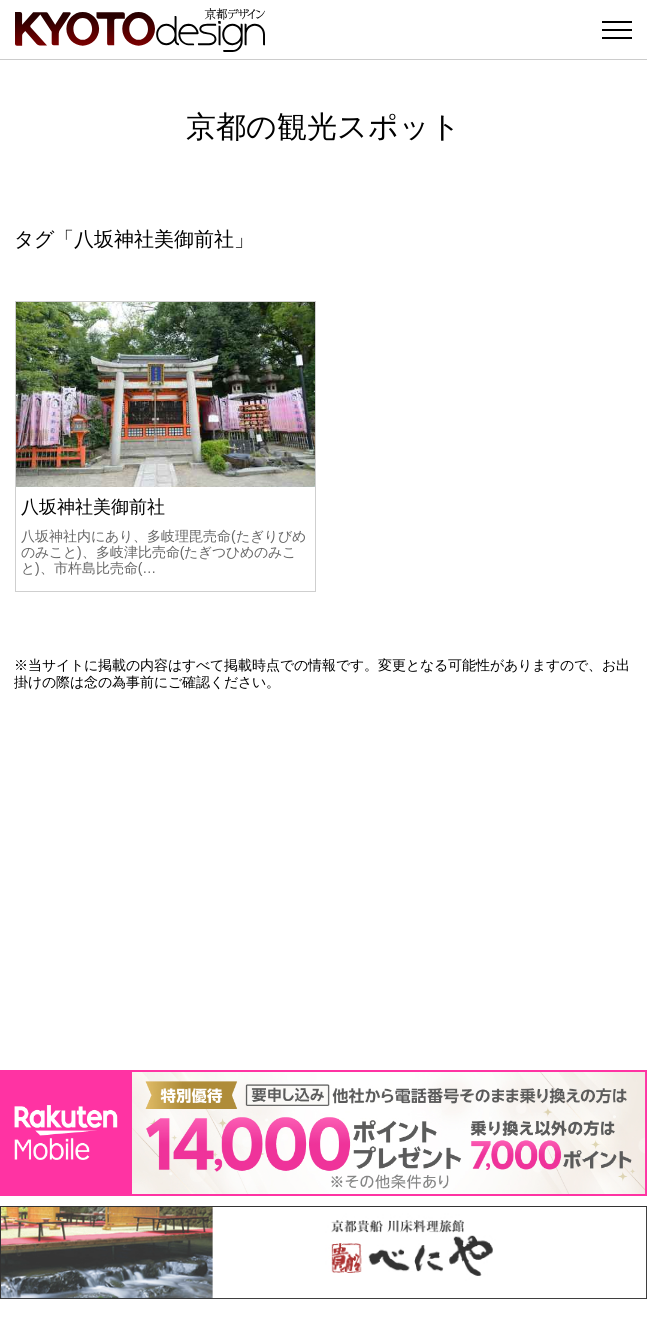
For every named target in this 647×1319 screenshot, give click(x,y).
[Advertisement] (323, 880)
